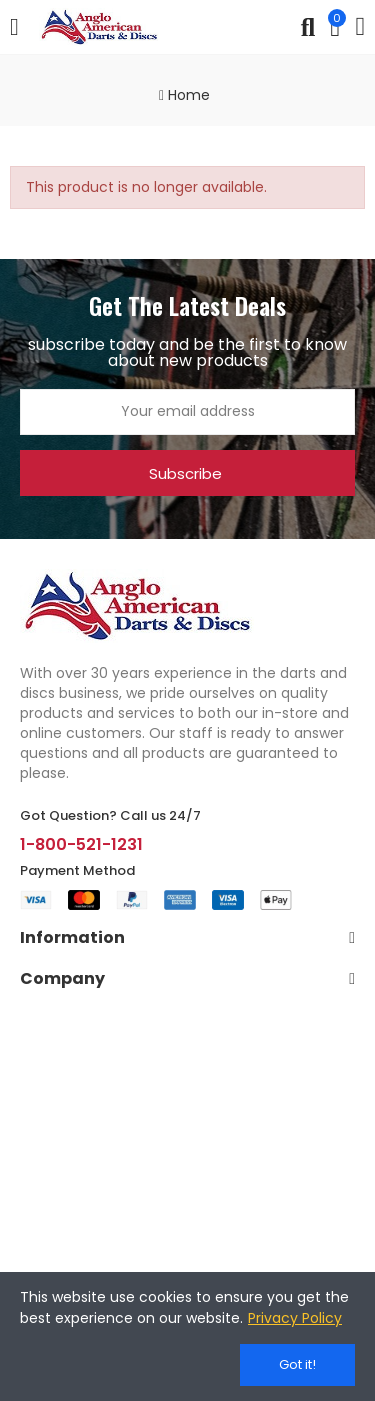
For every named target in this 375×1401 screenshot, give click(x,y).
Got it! (297, 1364)
